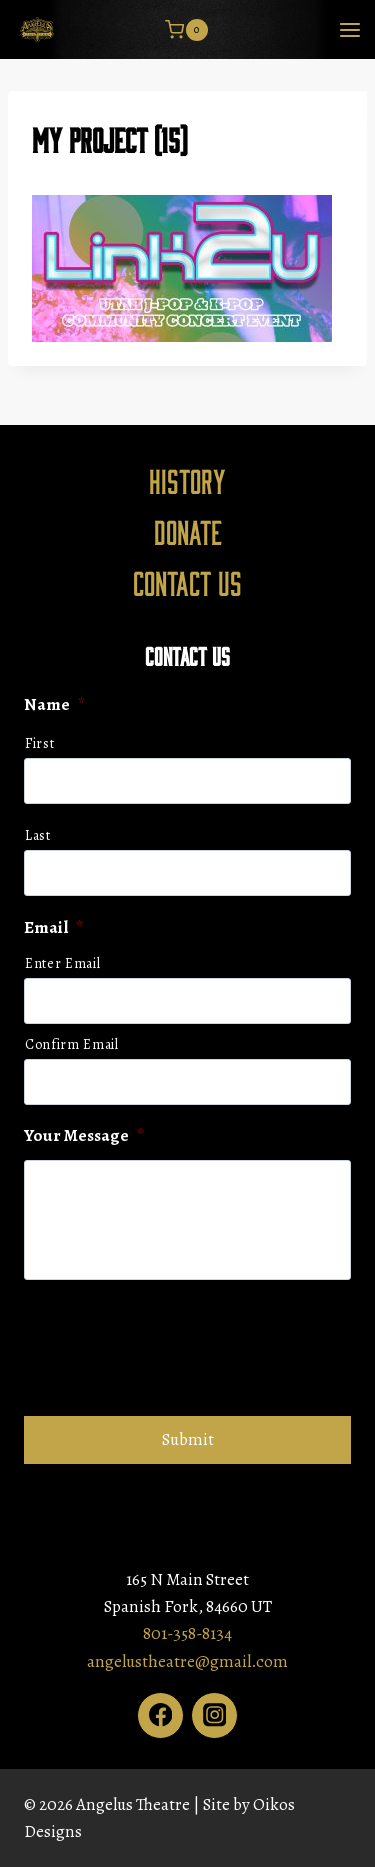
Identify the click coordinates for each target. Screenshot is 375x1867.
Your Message (84, 1136)
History (187, 480)
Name (54, 705)
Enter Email (62, 963)
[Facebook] (160, 1715)
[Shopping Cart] (186, 30)
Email (53, 928)
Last (38, 835)
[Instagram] (214, 1715)
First (39, 743)
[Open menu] (349, 29)
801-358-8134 (187, 1633)
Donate (188, 531)
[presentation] (176, 1345)
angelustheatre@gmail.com (187, 1661)
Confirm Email (72, 1044)
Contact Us (187, 582)
